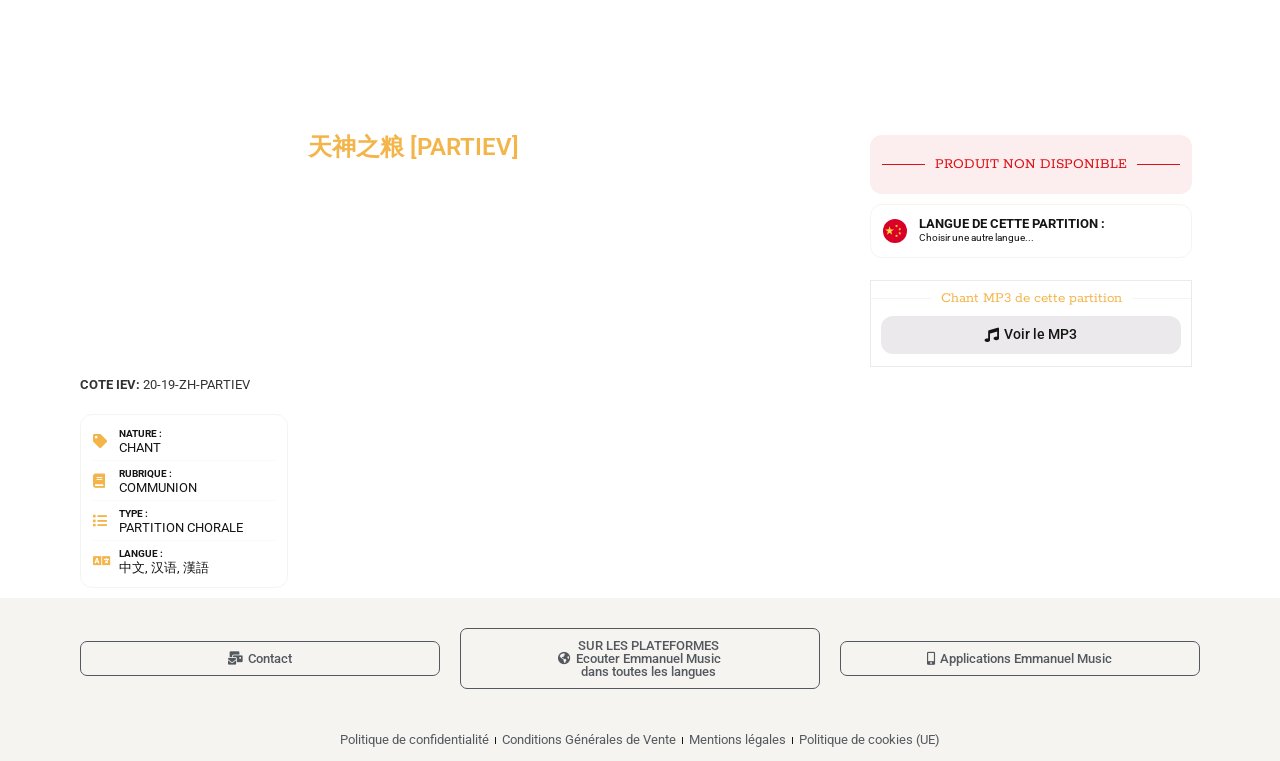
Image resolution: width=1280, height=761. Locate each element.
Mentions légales (737, 739)
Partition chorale (181, 527)
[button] (1031, 335)
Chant (140, 447)
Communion (158, 487)
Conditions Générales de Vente (589, 739)
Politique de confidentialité (414, 739)
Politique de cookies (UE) (869, 739)
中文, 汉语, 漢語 (164, 567)
